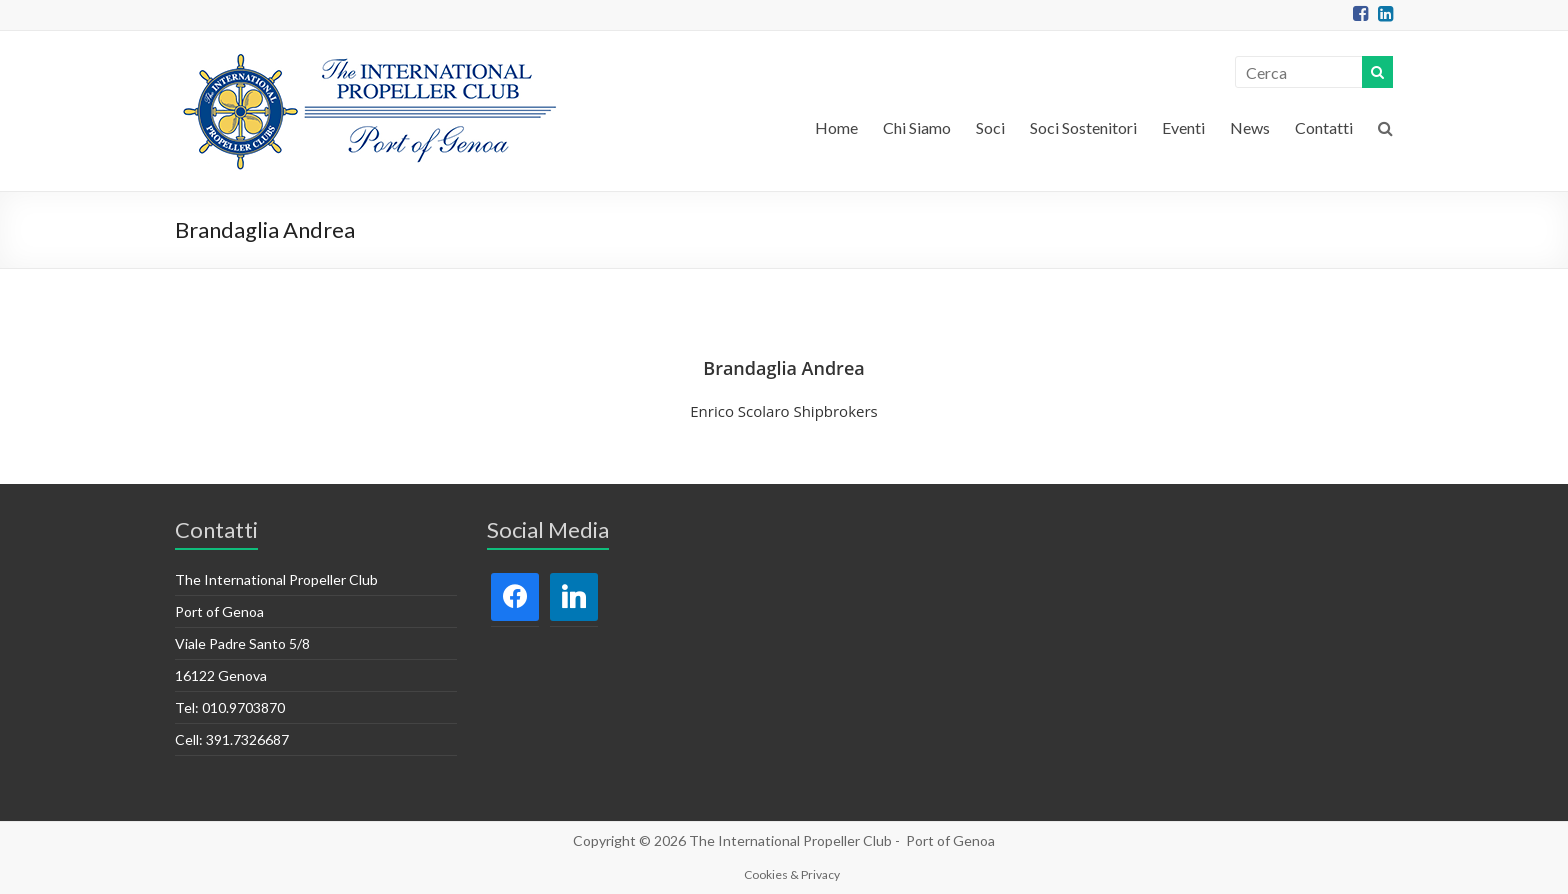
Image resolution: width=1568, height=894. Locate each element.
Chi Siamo (917, 127)
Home (836, 127)
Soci (990, 127)
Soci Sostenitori (1083, 127)
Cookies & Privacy (792, 874)
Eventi (1183, 127)
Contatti (1324, 127)
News (1250, 127)
